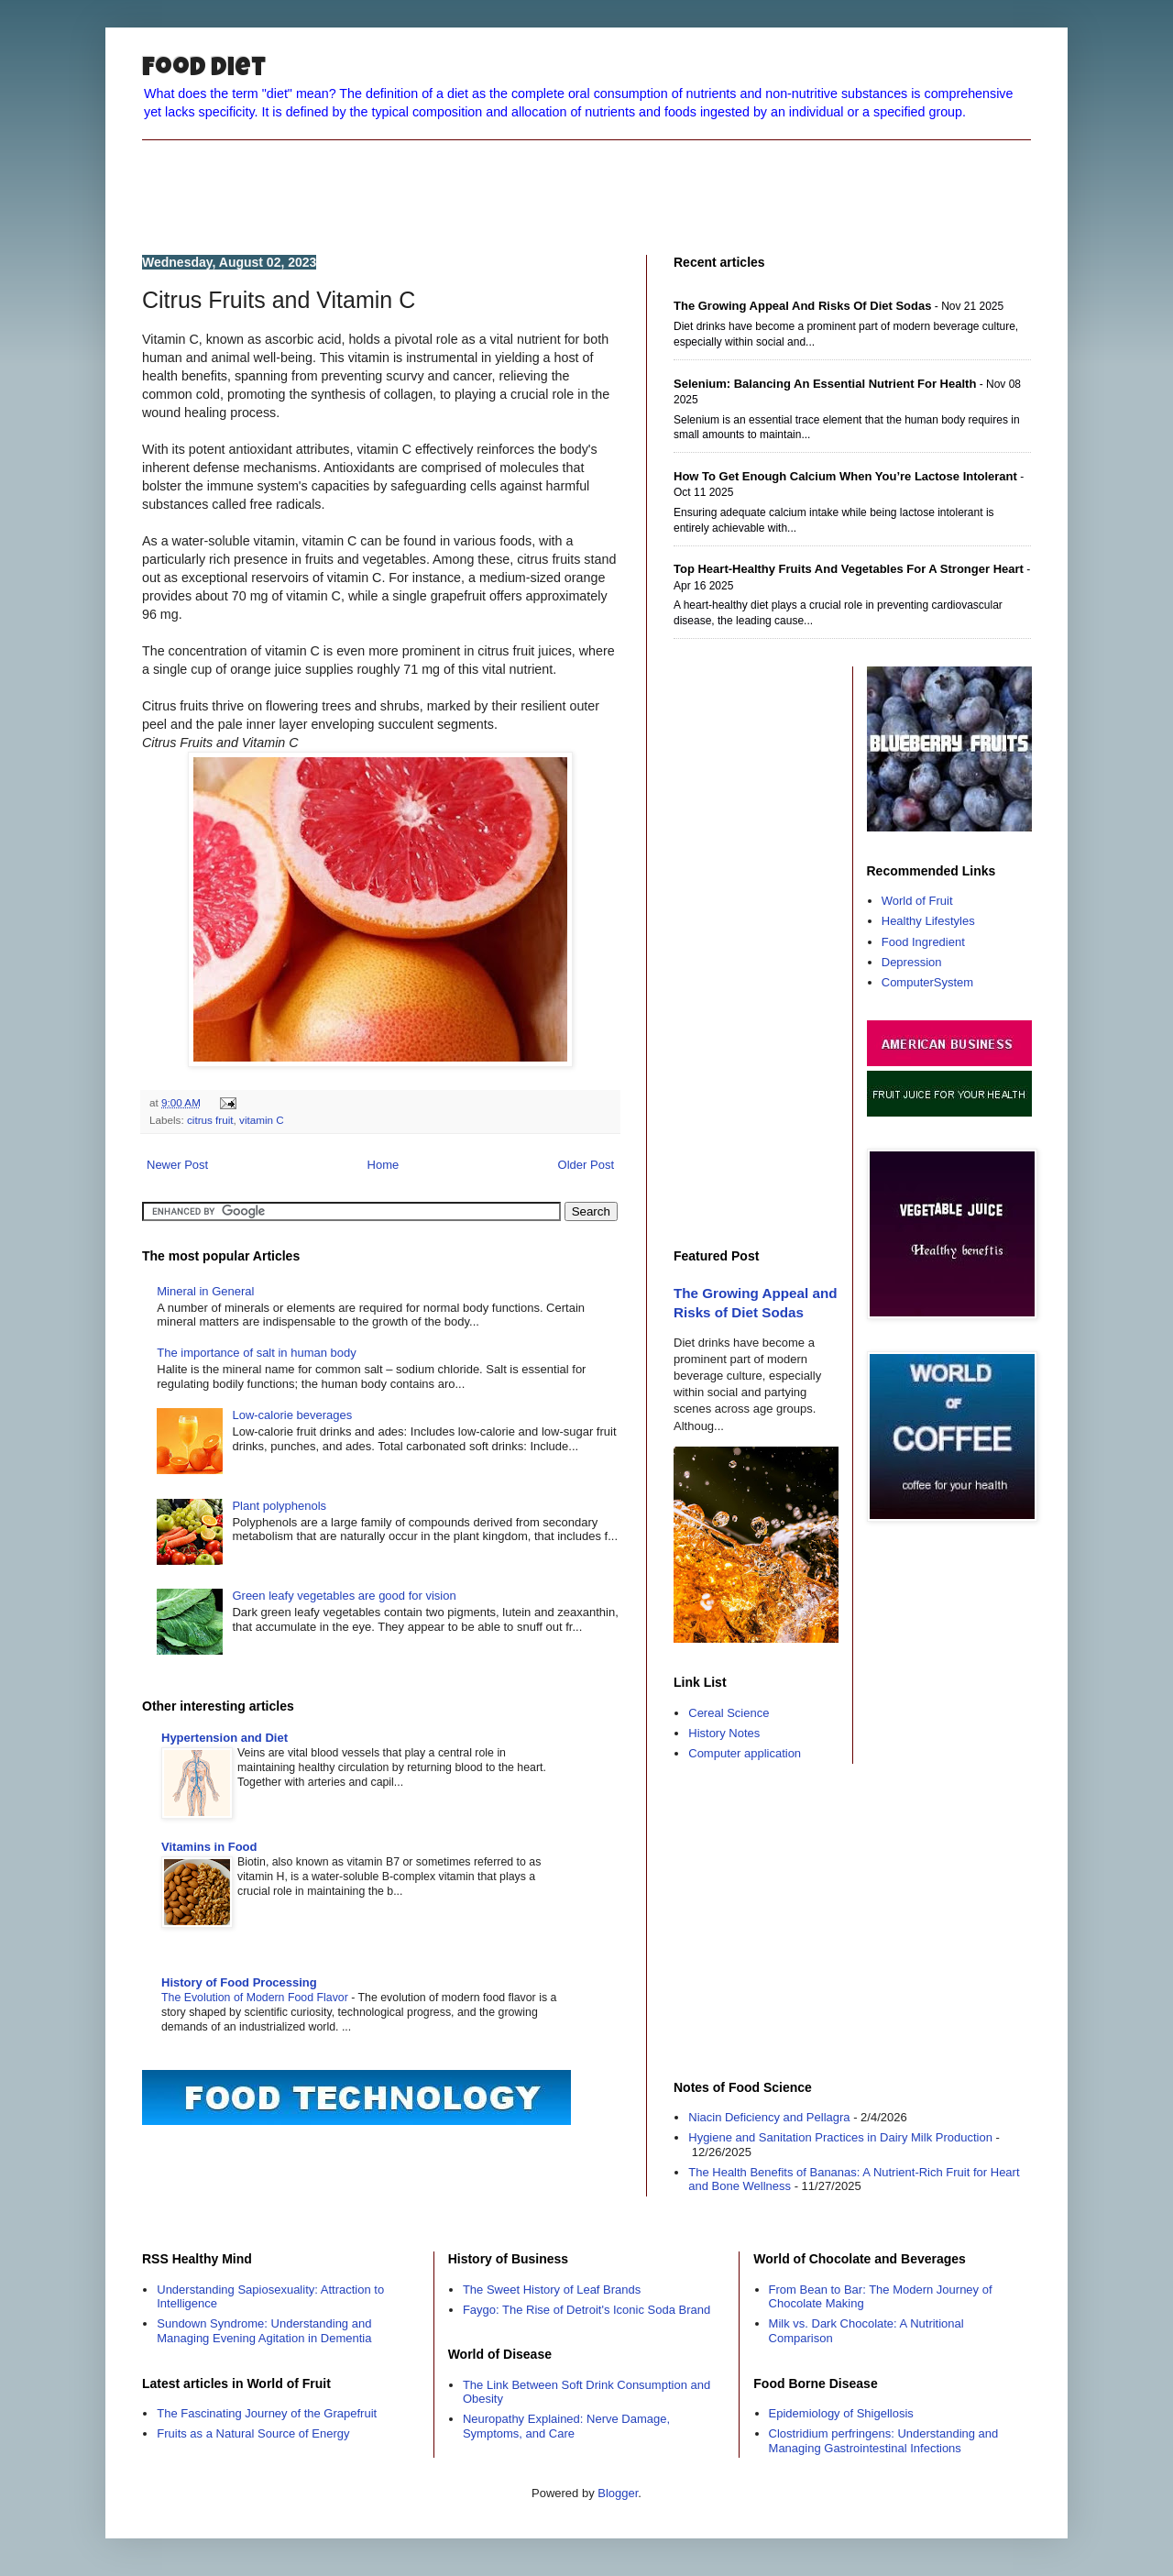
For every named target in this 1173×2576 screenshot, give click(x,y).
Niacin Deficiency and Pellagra (769, 2117)
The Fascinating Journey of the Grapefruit (267, 2413)
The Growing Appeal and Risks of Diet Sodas (802, 306)
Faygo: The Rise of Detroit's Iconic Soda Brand (586, 2310)
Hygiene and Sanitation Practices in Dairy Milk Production (840, 2137)
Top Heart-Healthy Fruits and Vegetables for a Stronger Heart (849, 569)
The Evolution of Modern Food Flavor (256, 1997)
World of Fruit (917, 901)
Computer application (744, 1753)
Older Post (586, 1165)
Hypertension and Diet (224, 1738)
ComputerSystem (927, 982)
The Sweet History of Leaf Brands (552, 2289)
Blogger (617, 2493)
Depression (912, 962)
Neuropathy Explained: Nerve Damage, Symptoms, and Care (566, 2426)
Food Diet (204, 70)
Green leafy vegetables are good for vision (343, 1595)
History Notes (724, 1733)
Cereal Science (728, 1713)
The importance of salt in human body (256, 1353)
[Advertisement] (586, 181)
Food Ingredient (923, 942)
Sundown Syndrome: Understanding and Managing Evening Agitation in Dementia (264, 2331)
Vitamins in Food (209, 1847)
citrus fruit (210, 1120)
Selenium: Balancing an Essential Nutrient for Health (825, 384)
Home (383, 1165)
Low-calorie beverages (292, 1415)
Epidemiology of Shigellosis (841, 2413)
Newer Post (177, 1165)
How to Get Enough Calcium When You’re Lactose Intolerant (845, 476)
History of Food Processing (239, 1982)
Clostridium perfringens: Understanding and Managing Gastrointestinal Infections (884, 2441)
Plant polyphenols (279, 1506)
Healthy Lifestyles (928, 921)
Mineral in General (205, 1291)
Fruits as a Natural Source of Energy (253, 2433)
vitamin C (261, 1120)
